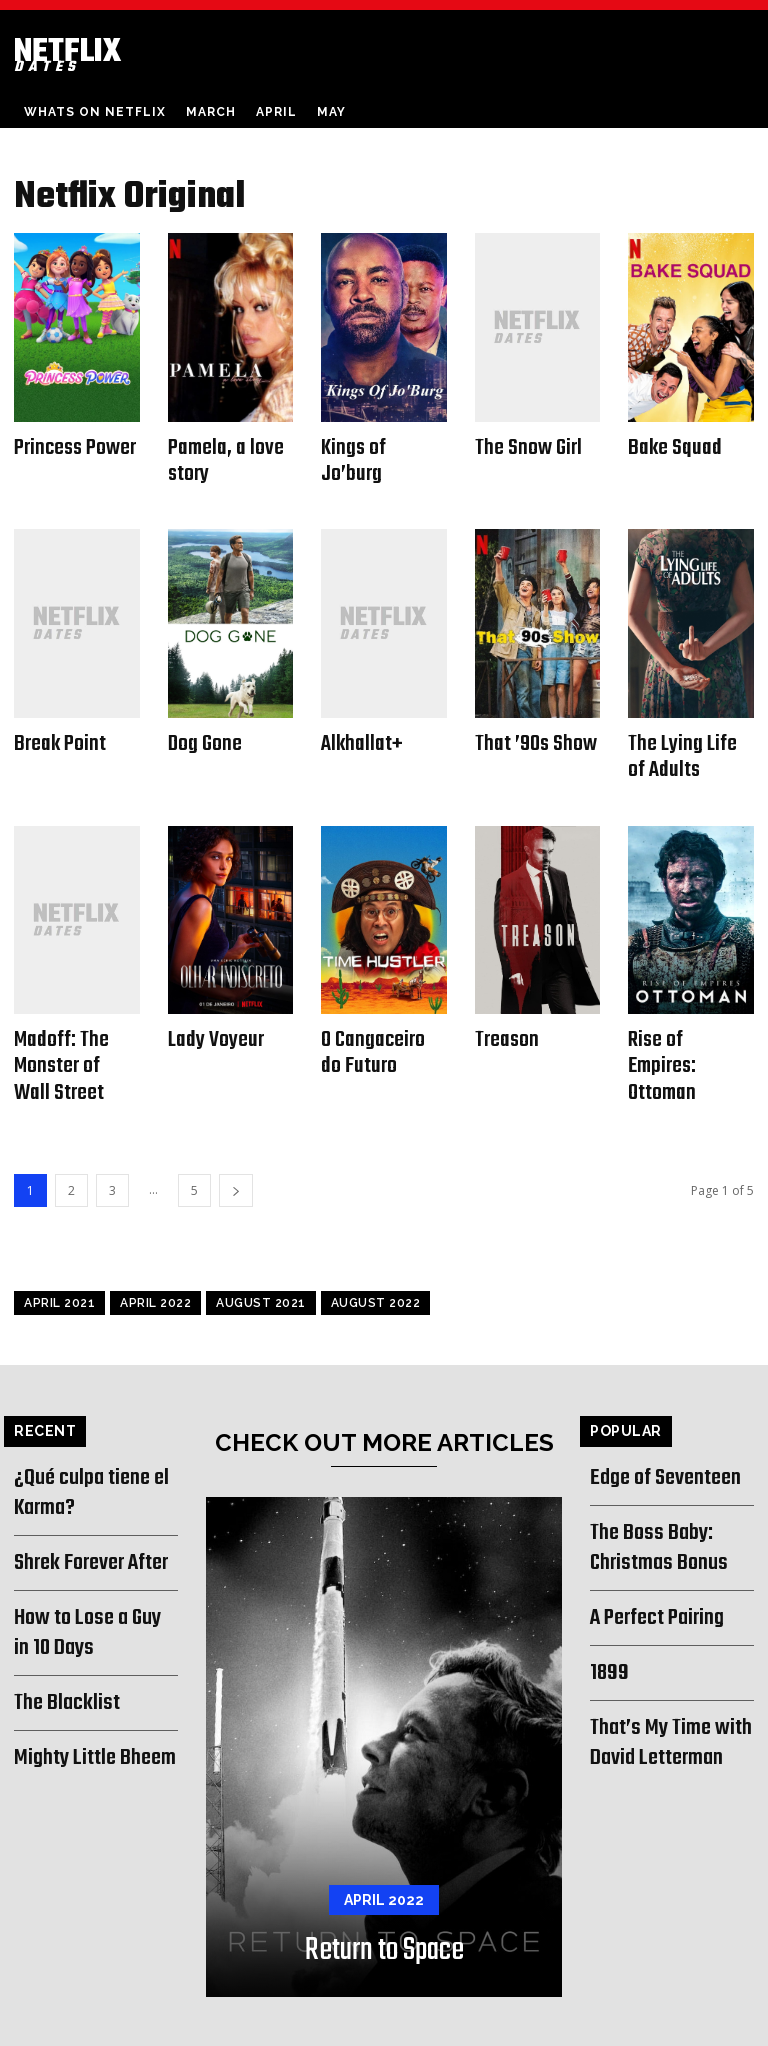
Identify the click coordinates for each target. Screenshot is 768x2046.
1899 (606, 1625)
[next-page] (236, 1159)
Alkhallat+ (358, 732)
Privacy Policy (668, 2027)
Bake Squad (670, 445)
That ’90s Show (531, 732)
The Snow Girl (524, 445)
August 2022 (376, 1272)
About (530, 2027)
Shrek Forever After (86, 1522)
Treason (504, 1019)
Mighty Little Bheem (87, 1703)
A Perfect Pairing (652, 1574)
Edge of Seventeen (659, 1444)
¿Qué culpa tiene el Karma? (84, 1457)
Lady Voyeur (211, 1019)
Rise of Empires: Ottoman (687, 1030)
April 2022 (155, 1272)
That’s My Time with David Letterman (664, 1689)
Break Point (56, 732)
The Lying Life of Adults (688, 743)
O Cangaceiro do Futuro (380, 1030)
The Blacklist (61, 1651)
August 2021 (261, 1272)
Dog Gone (202, 732)
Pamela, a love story (220, 456)
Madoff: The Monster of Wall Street (72, 1041)
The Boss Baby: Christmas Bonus (651, 1509)
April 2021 (59, 1272)
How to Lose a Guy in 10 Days (89, 1587)
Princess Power (70, 445)
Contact (589, 2027)
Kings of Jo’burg (380, 445)
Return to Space (384, 1913)
